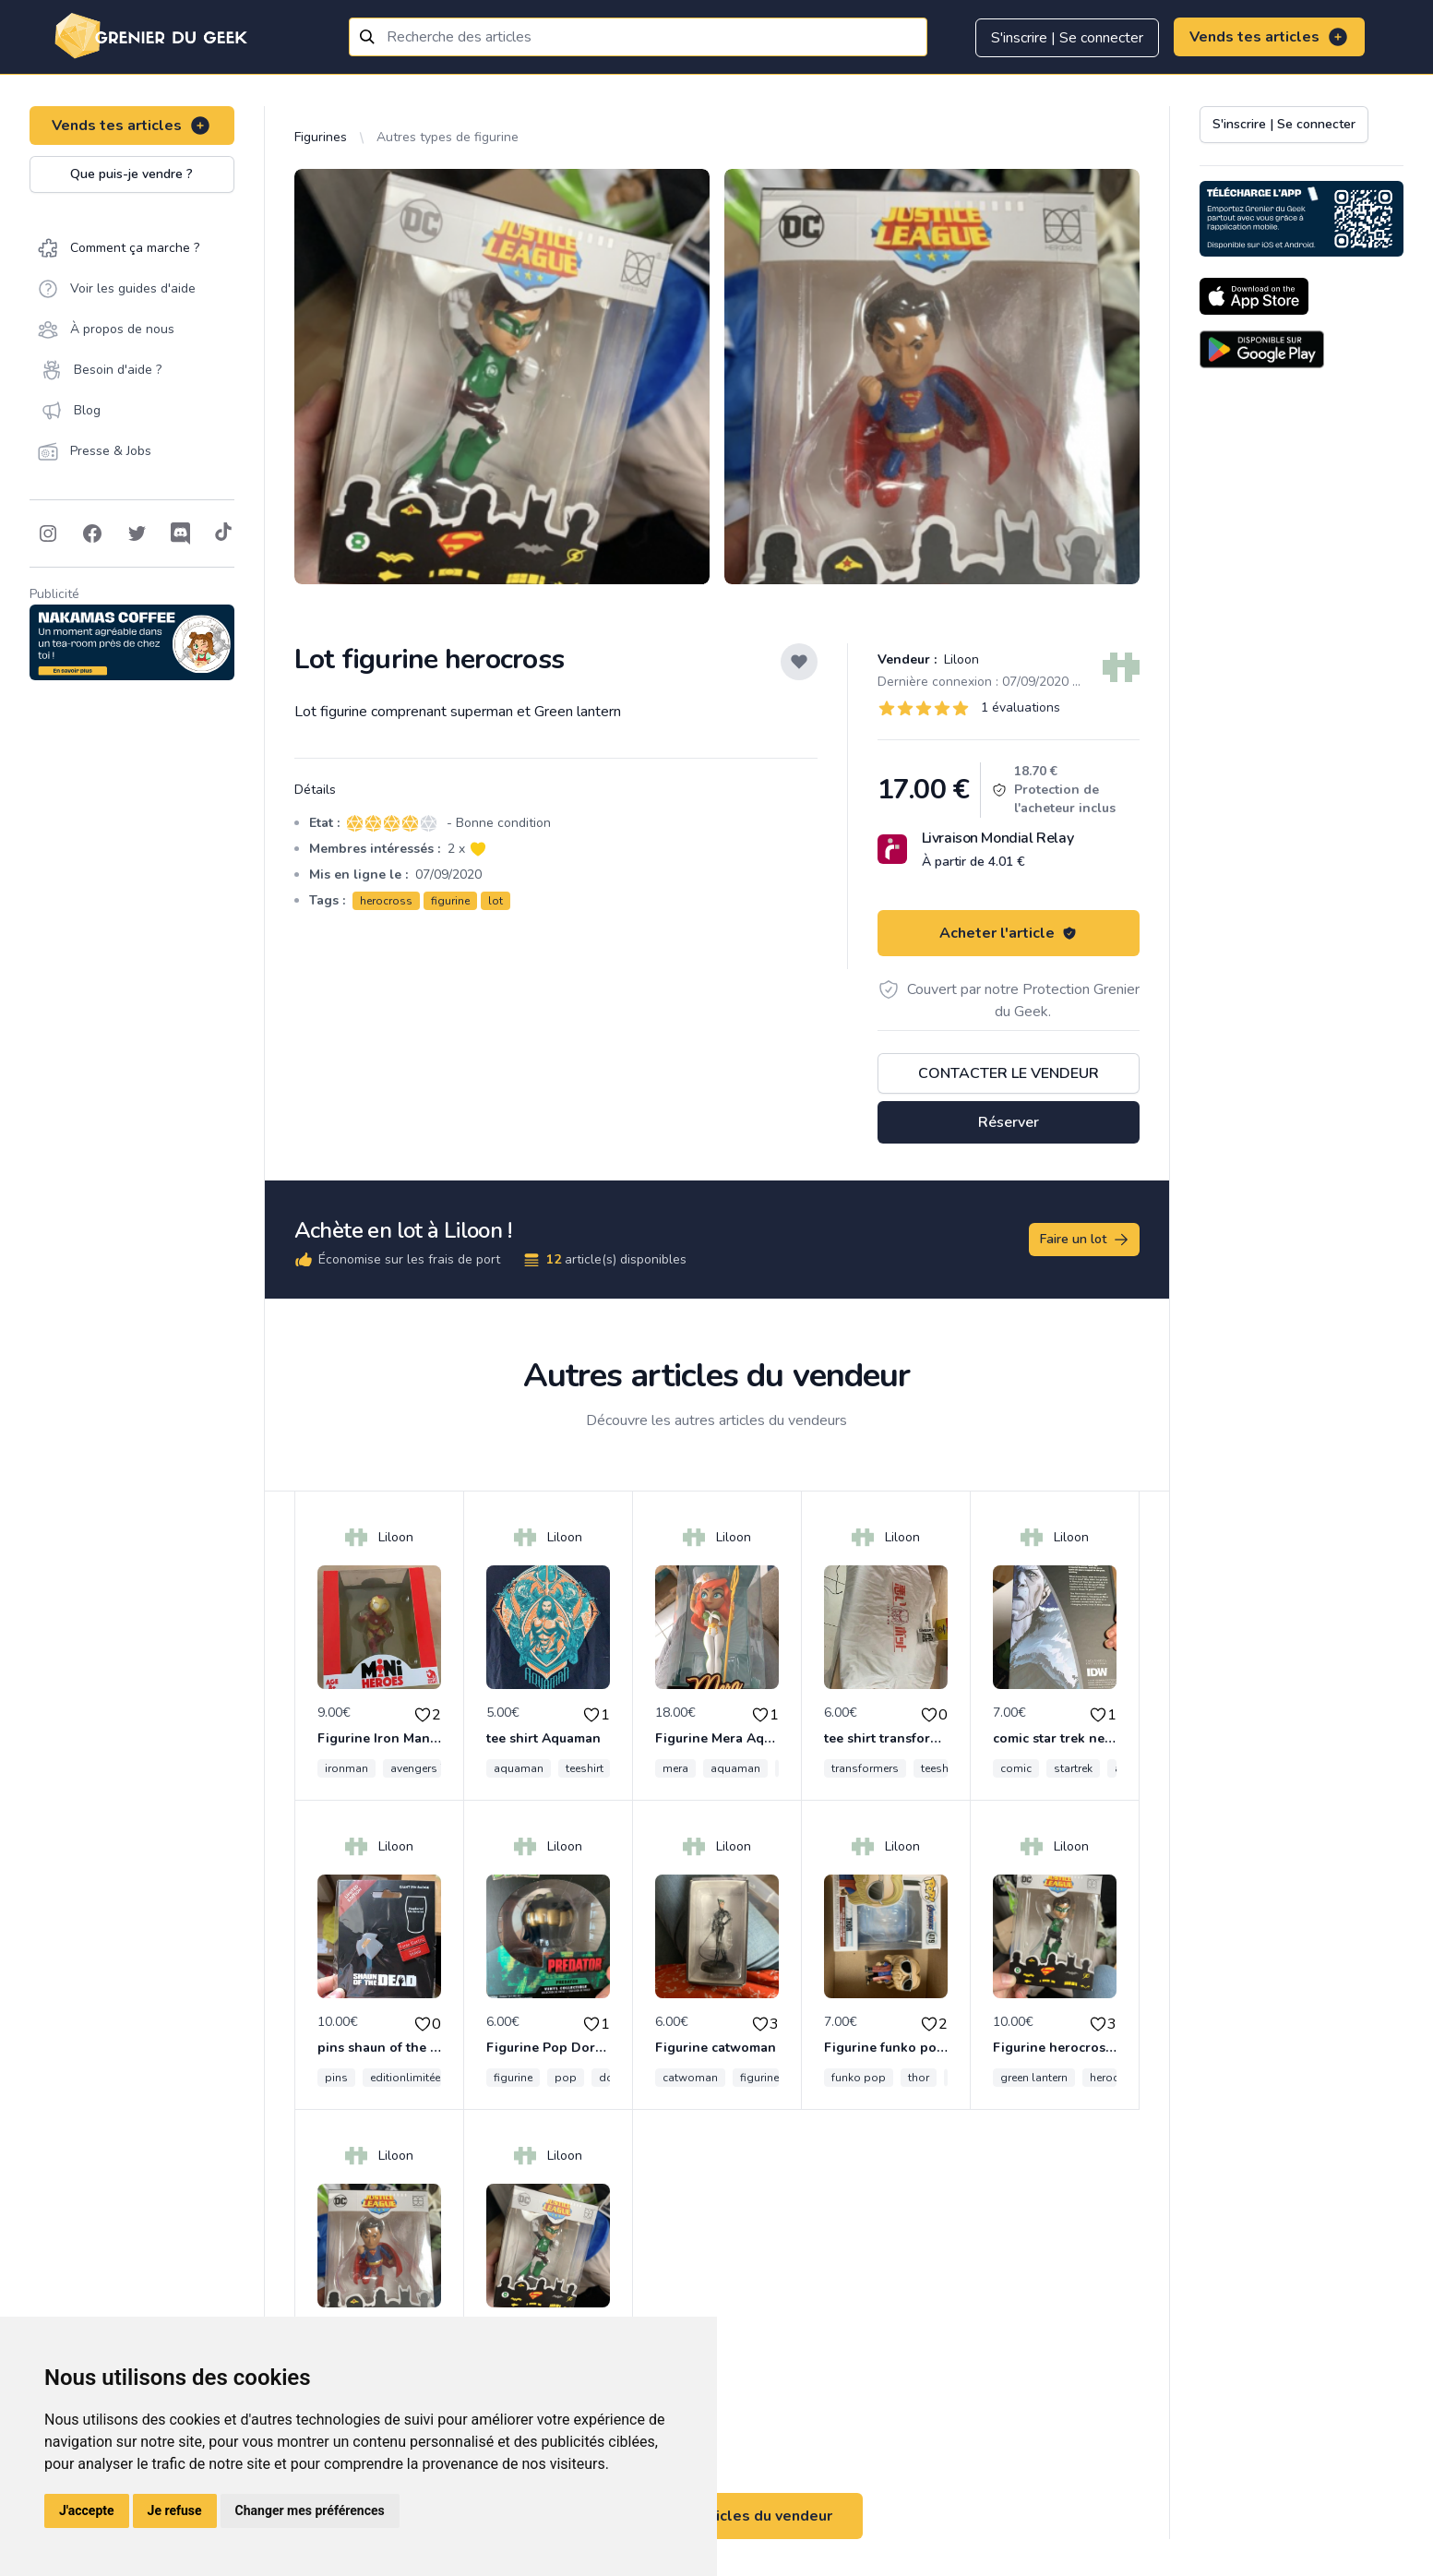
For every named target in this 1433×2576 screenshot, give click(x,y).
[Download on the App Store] (1254, 296)
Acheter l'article (1008, 933)
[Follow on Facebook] (92, 533)
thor (918, 2077)
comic (1016, 1768)
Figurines (320, 137)
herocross (386, 900)
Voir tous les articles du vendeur (717, 2516)
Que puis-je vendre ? (131, 174)
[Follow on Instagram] (48, 533)
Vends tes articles (1269, 37)
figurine (450, 900)
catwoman (690, 2077)
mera (675, 1768)
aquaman (518, 1768)
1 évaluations (1020, 707)
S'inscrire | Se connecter (1067, 38)
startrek (1073, 1768)
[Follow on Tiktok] (223, 533)
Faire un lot (1085, 1239)
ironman (346, 1768)
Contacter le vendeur (1008, 1073)
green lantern (1034, 2077)
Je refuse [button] (175, 2510)
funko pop (858, 2077)
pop (566, 2077)
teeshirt (584, 1768)
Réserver (1008, 1122)
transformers (865, 1768)
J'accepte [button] (86, 2510)
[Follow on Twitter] (136, 533)
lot (495, 900)
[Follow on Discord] (181, 533)
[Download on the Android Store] (1262, 349)
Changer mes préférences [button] (310, 2510)
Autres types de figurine (447, 137)
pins (336, 2077)
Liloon (959, 659)
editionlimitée (405, 2077)
